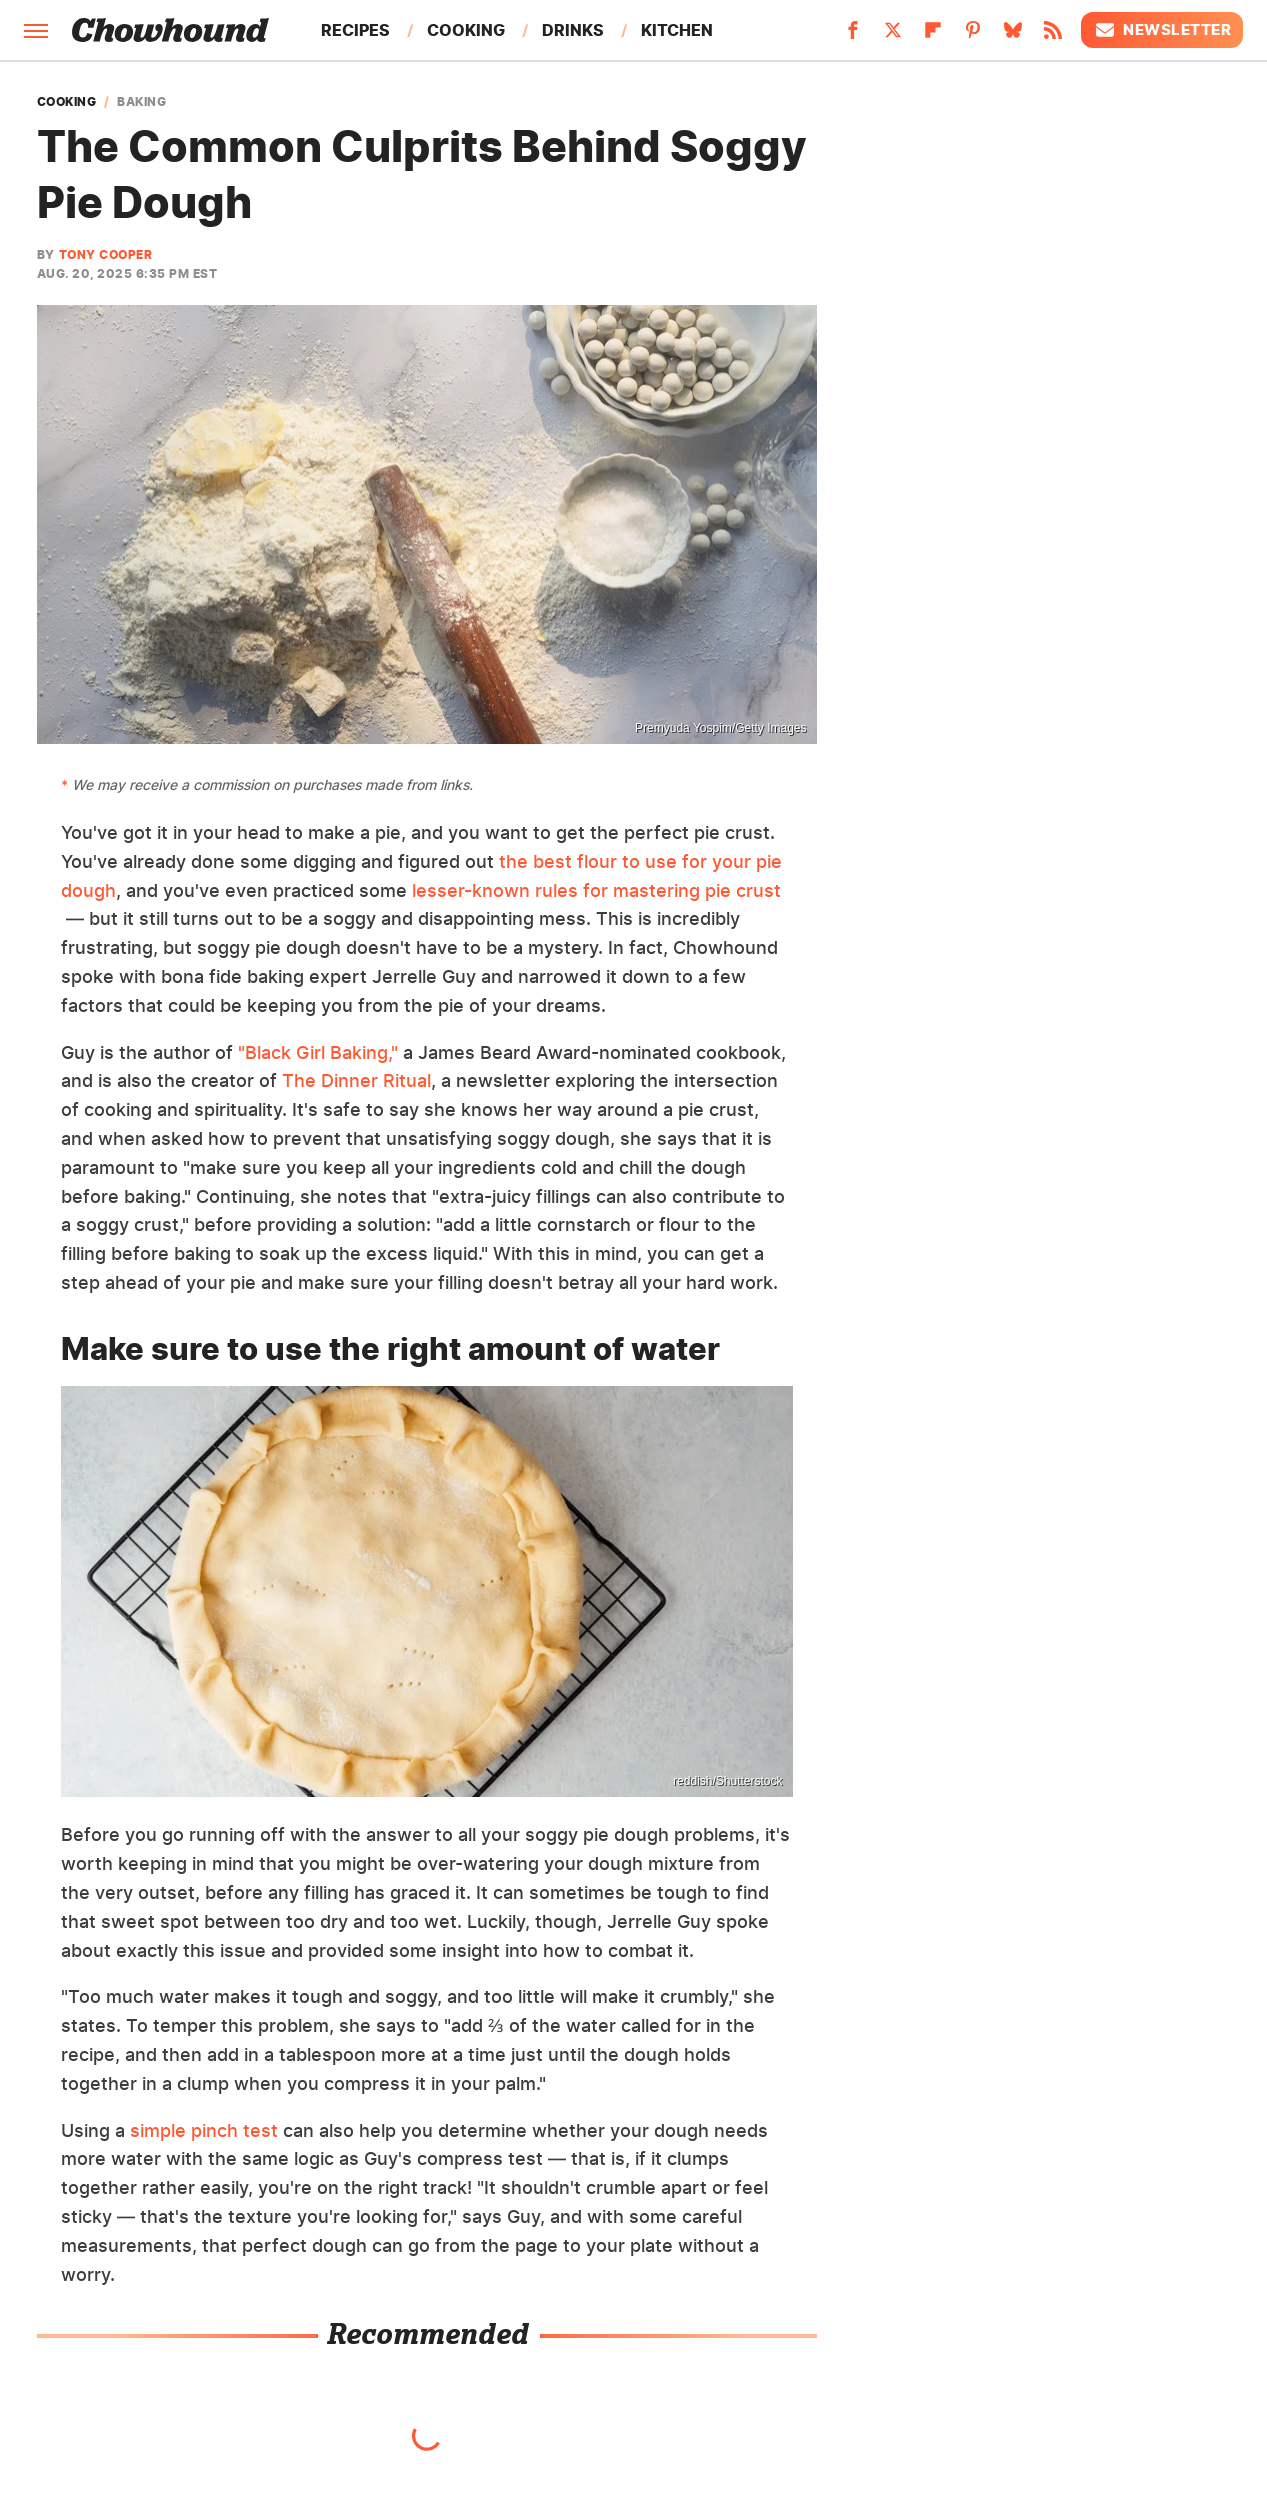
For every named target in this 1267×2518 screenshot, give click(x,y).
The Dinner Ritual (356, 1080)
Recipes (355, 30)
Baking (141, 102)
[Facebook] (853, 36)
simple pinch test (204, 2130)
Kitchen (677, 30)
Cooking (466, 30)
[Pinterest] (973, 36)
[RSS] (1053, 36)
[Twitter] (893, 36)
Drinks (573, 30)
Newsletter (1162, 30)
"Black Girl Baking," (318, 1052)
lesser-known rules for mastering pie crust (596, 890)
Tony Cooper (106, 254)
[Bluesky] (1013, 36)
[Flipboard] (933, 36)
